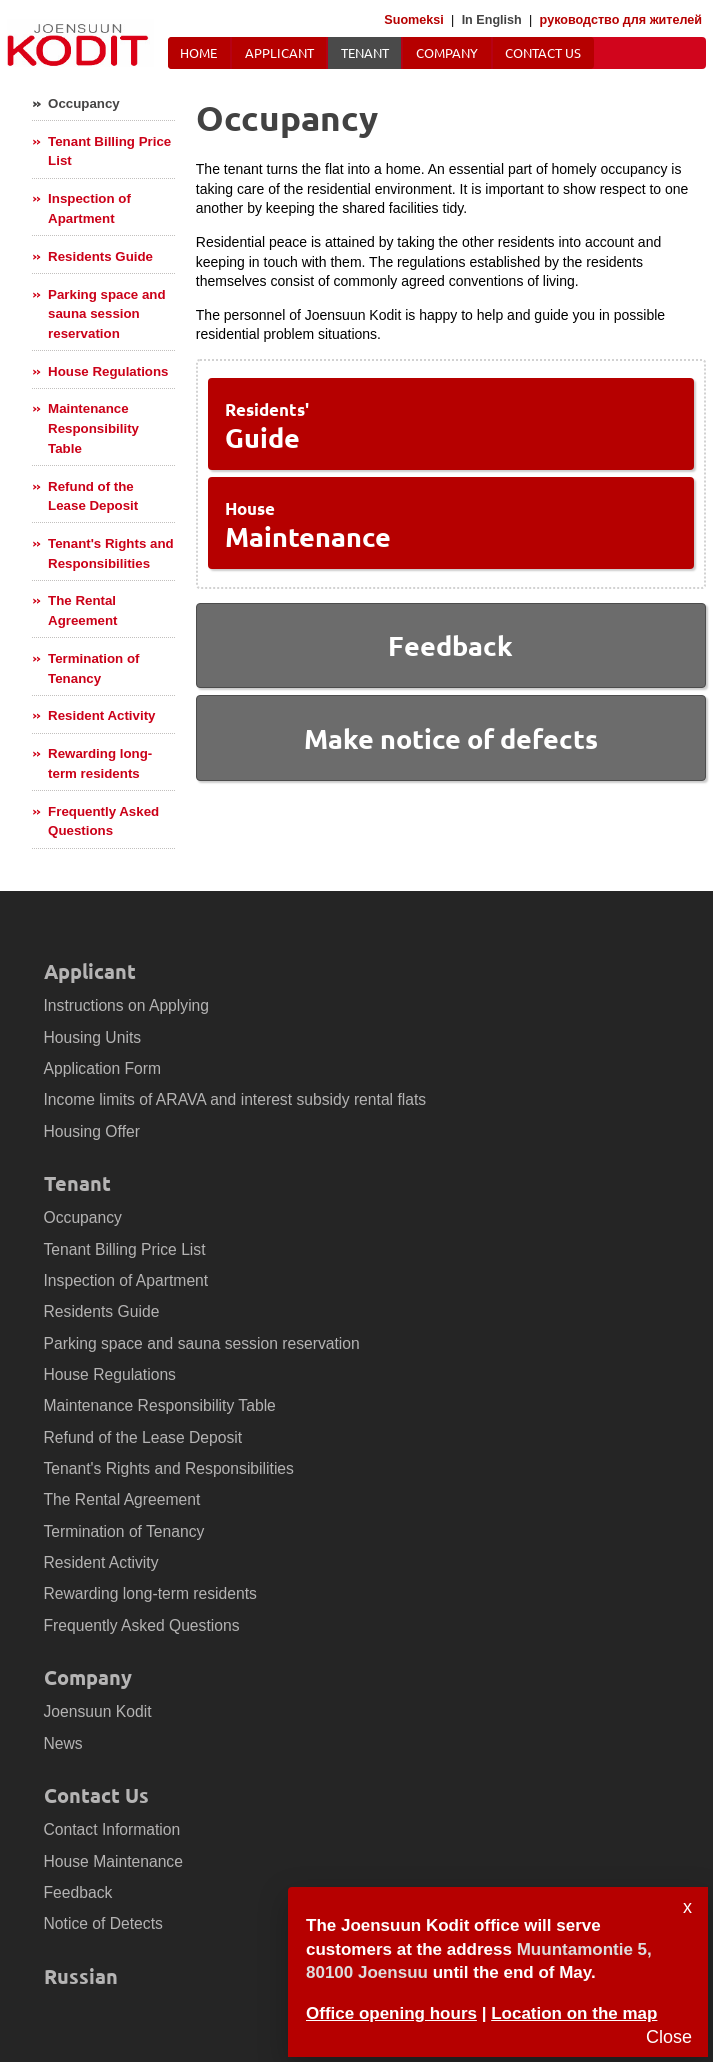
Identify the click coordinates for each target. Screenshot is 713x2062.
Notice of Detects (103, 1923)
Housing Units (93, 1037)
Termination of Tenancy (93, 668)
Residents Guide (100, 256)
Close (669, 2037)
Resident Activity (101, 715)
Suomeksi (414, 20)
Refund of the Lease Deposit (93, 496)
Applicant (279, 52)
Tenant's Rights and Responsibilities (111, 553)
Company (447, 52)
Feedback (78, 1892)
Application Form (103, 1068)
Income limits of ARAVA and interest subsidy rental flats (235, 1099)
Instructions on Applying (127, 1005)
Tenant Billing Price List (109, 151)
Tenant (365, 52)
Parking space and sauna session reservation (107, 314)
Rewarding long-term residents (100, 763)
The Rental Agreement (82, 610)
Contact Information (112, 1829)
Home (198, 52)
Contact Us (543, 52)
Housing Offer (92, 1131)
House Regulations (108, 371)
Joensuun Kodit (98, 1711)
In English (492, 20)
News (63, 1743)
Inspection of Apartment (89, 208)
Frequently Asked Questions (103, 821)
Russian (81, 1976)
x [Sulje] (687, 1907)
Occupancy (84, 103)
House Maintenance (113, 1861)
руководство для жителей (621, 20)
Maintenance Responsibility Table (93, 428)
